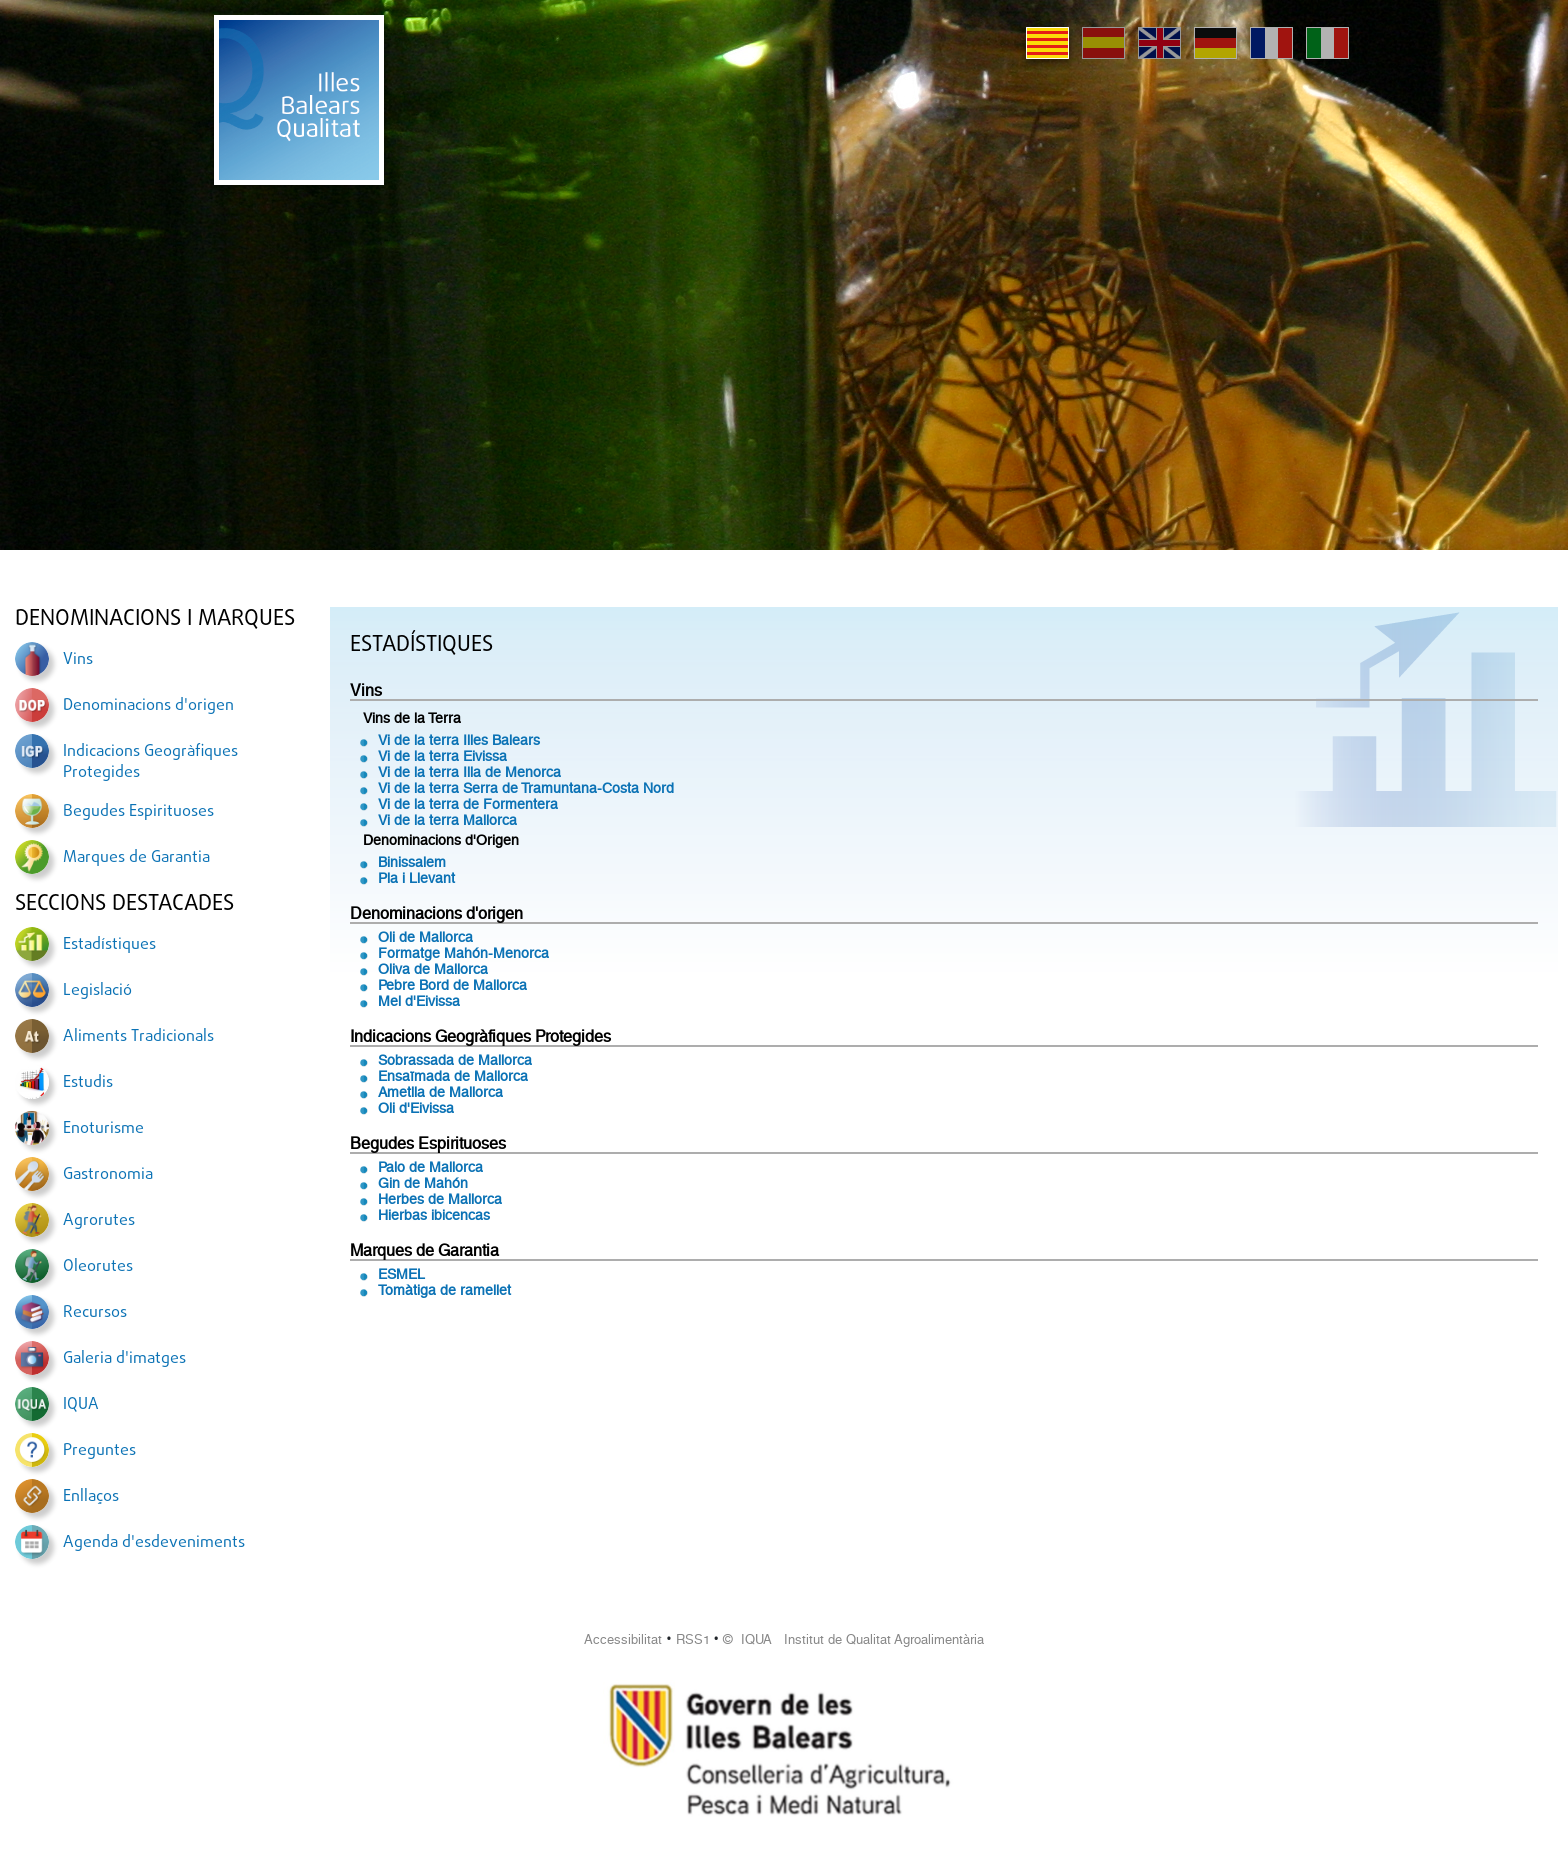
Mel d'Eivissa (419, 1001)
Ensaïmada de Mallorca (453, 1076)
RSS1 (693, 1639)
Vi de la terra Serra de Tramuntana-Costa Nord (526, 788)
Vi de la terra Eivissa (442, 756)
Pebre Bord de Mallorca (452, 985)
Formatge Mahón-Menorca (463, 953)
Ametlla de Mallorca (440, 1092)
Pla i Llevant (416, 878)
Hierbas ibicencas (434, 1215)
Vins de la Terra (412, 718)
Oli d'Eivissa (416, 1108)
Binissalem (412, 862)
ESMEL (401, 1274)
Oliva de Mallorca (433, 969)
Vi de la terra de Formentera (468, 804)
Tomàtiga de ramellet (444, 1290)
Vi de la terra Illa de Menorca (469, 772)
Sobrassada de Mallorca (455, 1060)
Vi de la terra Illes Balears (459, 740)
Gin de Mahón (423, 1183)
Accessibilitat (623, 1639)
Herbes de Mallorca (440, 1199)
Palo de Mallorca (430, 1167)
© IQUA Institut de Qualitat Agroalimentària (853, 1639)
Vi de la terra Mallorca (447, 820)
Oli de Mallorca (425, 937)
